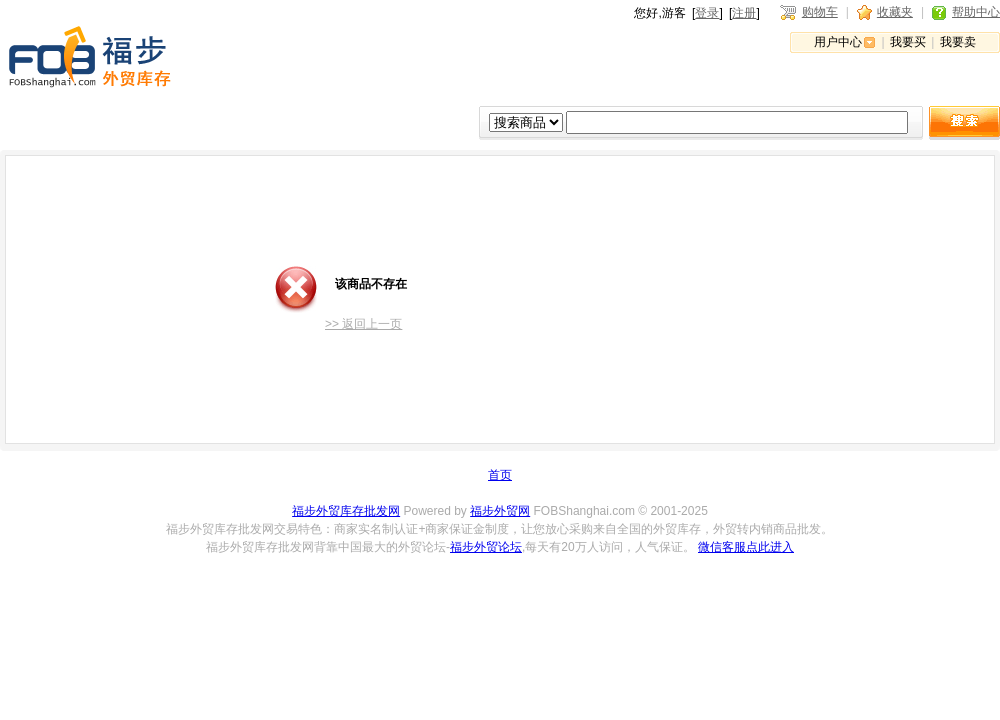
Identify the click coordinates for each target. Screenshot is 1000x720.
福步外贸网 (500, 511)
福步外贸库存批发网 (346, 511)
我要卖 (958, 42)
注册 (744, 13)
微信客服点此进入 (746, 547)
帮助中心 (976, 12)
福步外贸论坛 (486, 547)
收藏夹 (895, 12)
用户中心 (838, 42)
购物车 (820, 12)
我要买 (908, 42)
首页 (500, 475)
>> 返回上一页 (363, 324)
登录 (707, 13)
